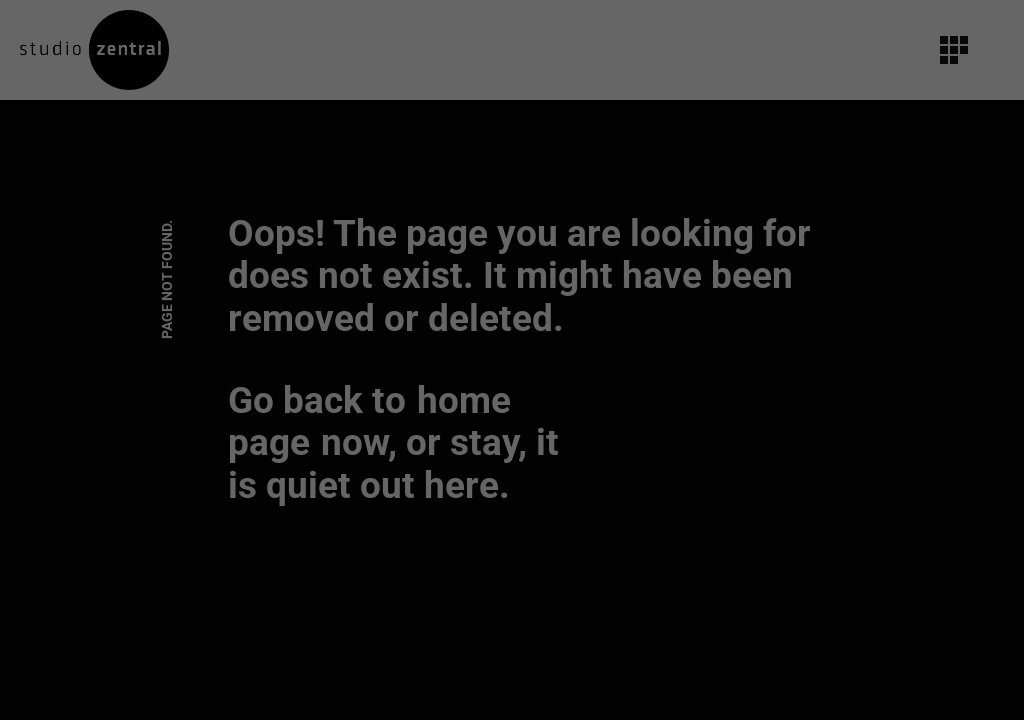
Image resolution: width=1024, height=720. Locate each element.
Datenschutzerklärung (385, 254)
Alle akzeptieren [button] (512, 387)
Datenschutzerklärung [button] (521, 547)
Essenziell (296, 318)
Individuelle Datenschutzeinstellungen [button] (512, 505)
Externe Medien (697, 318)
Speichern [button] (512, 446)
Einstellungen (293, 273)
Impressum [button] (615, 547)
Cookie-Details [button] (417, 547)
